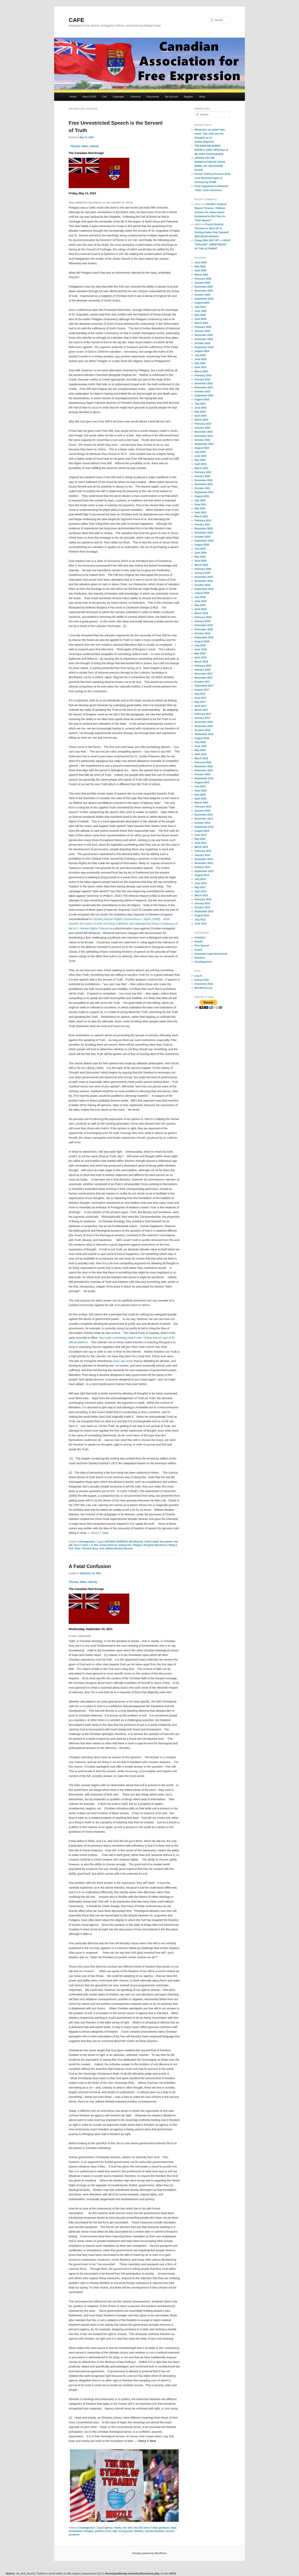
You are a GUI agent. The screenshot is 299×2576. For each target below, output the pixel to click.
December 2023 (204, 383)
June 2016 (201, 746)
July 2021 (200, 500)
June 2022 (201, 455)
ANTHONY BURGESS (116, 1541)
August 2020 (202, 544)
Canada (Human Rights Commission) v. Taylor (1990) (126, 919)
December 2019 (204, 576)
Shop (202, 96)
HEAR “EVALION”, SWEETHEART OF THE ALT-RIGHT (212, 244)
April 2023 (200, 415)
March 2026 (201, 274)
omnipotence (76, 2531)
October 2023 (202, 391)
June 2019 (201, 601)
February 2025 (203, 327)
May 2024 (200, 363)
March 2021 (201, 516)
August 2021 (202, 496)
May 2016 (200, 750)
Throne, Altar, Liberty (84, 146)
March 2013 (201, 895)
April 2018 (200, 657)
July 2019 (200, 597)
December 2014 (204, 814)
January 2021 (202, 524)
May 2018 (200, 653)
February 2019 (203, 617)
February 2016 (203, 762)
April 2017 (200, 705)
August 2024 (202, 351)
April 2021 (200, 512)
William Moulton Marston (119, 1548)
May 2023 (200, 411)
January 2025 (202, 331)
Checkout (135, 96)
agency (108, 2527)
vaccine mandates (154, 2531)
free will (138, 2527)
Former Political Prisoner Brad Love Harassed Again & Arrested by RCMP (212, 177)
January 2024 (202, 379)
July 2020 (200, 548)
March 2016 (201, 758)
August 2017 (202, 689)
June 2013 (201, 883)
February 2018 (203, 665)
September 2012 (204, 911)
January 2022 (202, 476)
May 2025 (200, 314)
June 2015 (201, 790)
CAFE (76, 20)
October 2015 (202, 774)
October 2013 (202, 867)
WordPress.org (203, 987)
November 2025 (204, 290)
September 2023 (204, 395)
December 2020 (204, 528)
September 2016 (204, 734)
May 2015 (200, 794)
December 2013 (204, 859)
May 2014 (200, 838)
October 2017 (202, 681)
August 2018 (202, 641)
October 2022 (202, 439)
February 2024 (203, 375)
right (114, 2531)
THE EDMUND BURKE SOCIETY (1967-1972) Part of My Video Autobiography (211, 149)
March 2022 (201, 468)
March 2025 (201, 322)
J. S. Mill (93, 1545)
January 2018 (202, 669)
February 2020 (203, 568)
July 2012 (200, 919)
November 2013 (204, 863)
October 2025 (202, 294)
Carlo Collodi (151, 1541)
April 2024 (200, 367)
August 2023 (202, 399)
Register (188, 96)
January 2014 (202, 855)
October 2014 (202, 822)
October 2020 (202, 536)
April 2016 (200, 754)
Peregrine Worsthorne (155, 1545)
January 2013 (202, 903)
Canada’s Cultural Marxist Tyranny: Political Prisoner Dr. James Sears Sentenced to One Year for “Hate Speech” (210, 212)
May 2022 (200, 459)
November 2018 (204, 629)
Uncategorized (87, 1541)
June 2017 (201, 697)
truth (101, 1548)
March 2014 (201, 846)
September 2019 (204, 588)
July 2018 (200, 645)
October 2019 (202, 584)
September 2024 (204, 347)
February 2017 (203, 713)
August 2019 (202, 592)
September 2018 (204, 637)
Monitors (200, 957)
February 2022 (203, 472)
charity (117, 2527)
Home (73, 96)
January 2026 (202, 282)
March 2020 (201, 564)
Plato (77, 1548)
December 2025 (204, 286)
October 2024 (202, 343)
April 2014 (200, 842)
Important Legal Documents (211, 953)
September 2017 (204, 685)
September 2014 (204, 826)
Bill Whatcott (136, 1541)
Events (199, 941)
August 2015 (202, 782)
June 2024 (201, 359)
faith (130, 2527)
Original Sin (125, 1545)
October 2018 (202, 633)
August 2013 (202, 875)
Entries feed (202, 979)
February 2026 (203, 278)
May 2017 (200, 701)
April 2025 (200, 318)
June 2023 (201, 407)
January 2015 (202, 810)
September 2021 (204, 492)
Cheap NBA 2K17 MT (207, 240)
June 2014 (201, 834)
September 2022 (204, 443)
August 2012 (202, 915)
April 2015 (200, 798)
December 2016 (204, 721)
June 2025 (201, 310)
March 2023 (201, 419)
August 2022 (202, 447)
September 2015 (204, 778)
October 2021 (202, 488)
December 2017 (204, 673)
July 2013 (200, 879)
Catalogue (118, 96)
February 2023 (203, 423)
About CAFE (89, 96)
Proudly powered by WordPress (149, 2553)
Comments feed (204, 983)
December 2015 (204, 766)
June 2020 (201, 552)
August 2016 (202, 738)
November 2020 (204, 532)
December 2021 (204, 480)
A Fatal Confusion (90, 1566)
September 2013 (204, 871)
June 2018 (201, 649)
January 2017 (202, 717)
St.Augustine (126, 2531)
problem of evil (103, 2531)
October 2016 (202, 730)
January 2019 (202, 621)
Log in (198, 975)
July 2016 (200, 742)
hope (173, 2527)
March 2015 (201, 802)
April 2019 (200, 609)
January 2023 (202, 427)
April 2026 (200, 270)
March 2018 (201, 661)
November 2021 (204, 484)
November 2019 (204, 580)
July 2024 (200, 355)
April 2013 (200, 891)
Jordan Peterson (108, 1545)
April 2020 (200, 560)
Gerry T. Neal (99, 1532)
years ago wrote (123, 1361)
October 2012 (202, 907)
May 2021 (200, 508)
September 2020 (204, 540)
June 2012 (201, 923)
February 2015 (203, 806)
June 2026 (201, 262)
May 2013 (200, 887)
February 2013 (203, 899)
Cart (104, 96)
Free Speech (202, 945)
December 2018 (204, 625)
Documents (152, 96)
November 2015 (204, 770)
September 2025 (204, 298)
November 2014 (204, 818)
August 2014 (202, 830)
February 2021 (203, 520)
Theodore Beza (90, 1548)
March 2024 (201, 371)
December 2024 (204, 335)
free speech (166, 1541)
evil (124, 2527)
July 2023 (200, 403)
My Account (171, 96)
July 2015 (200, 786)
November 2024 (204, 339)
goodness (164, 2527)
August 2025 (202, 302)
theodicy (138, 2531)
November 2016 (204, 726)
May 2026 (200, 266)
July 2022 (200, 451)
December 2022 (204, 431)
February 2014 (203, 850)
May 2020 (200, 556)
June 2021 (201, 504)
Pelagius (137, 1545)
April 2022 (200, 464)
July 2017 (200, 693)
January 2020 (202, 572)
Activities (200, 937)
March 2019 (201, 613)
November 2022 (204, 435)
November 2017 (204, 677)
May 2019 (200, 605)
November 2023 (204, 387)
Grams (198, 949)
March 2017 (201, 709)
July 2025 (200, 306)
